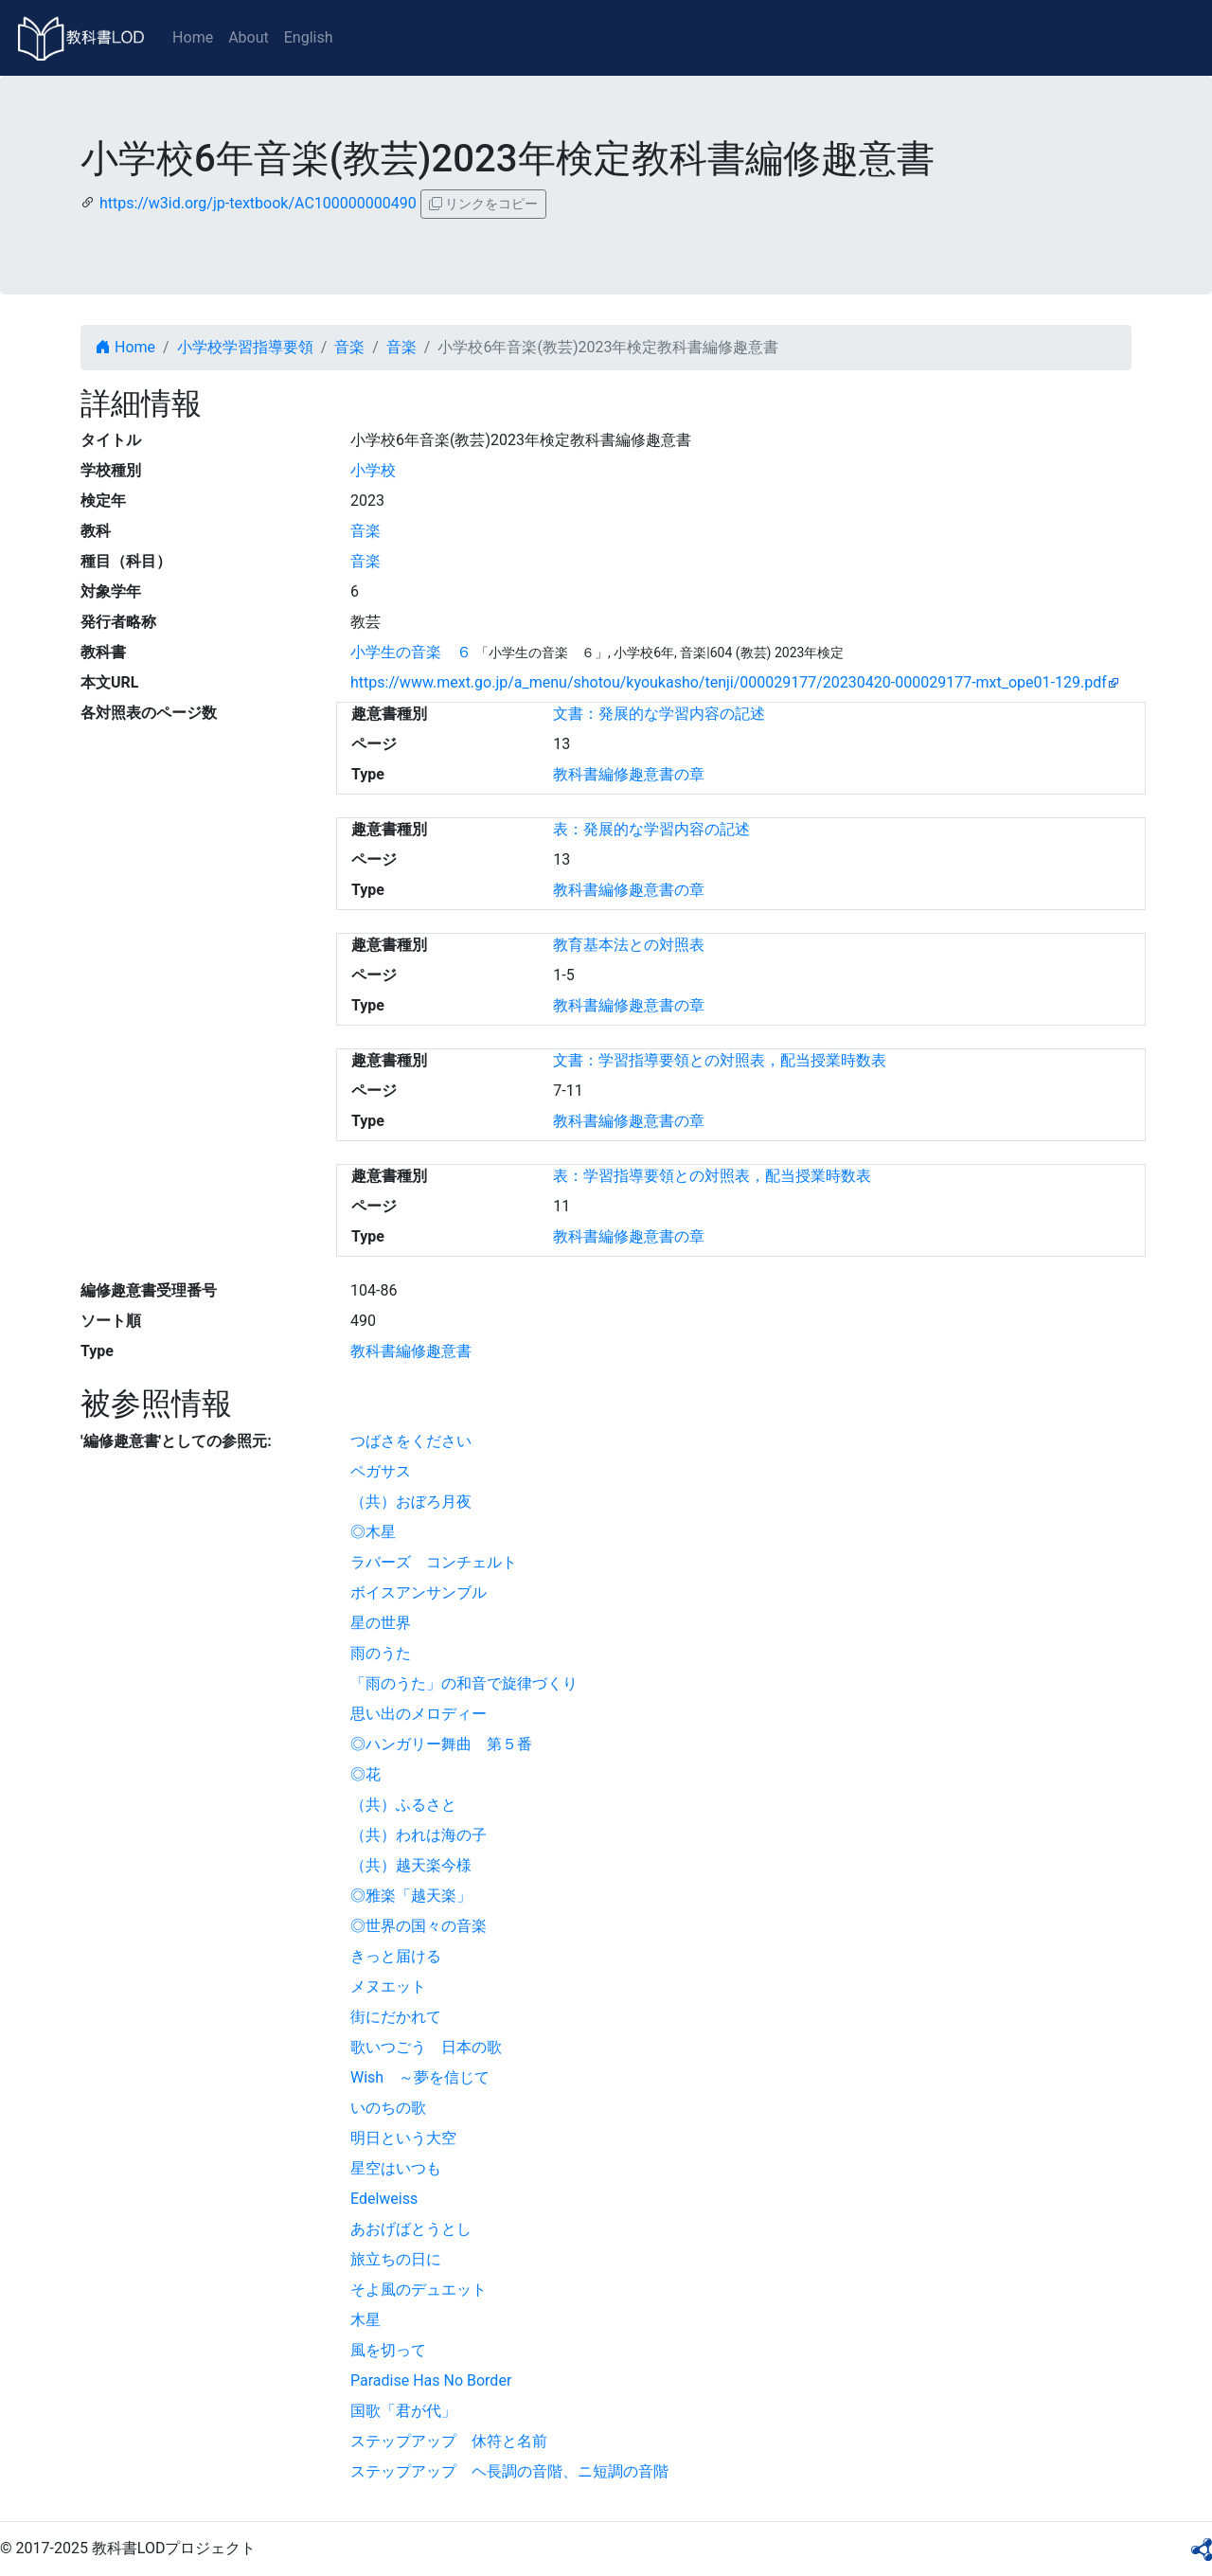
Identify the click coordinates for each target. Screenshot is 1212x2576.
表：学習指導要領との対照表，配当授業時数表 (712, 1176)
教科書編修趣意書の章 (628, 774)
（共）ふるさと (403, 1805)
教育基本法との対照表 (628, 945)
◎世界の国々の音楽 (418, 1926)
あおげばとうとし (411, 2229)
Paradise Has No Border (430, 2380)
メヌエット (388, 1986)
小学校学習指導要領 (245, 347)
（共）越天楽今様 (411, 1865)
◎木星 (373, 1532)
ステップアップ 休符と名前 (448, 2441)
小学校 (373, 470)
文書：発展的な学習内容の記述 (659, 714)
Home (192, 37)
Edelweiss (384, 2199)
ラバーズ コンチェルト (433, 1562)
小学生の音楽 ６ (411, 652)
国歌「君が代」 (403, 2411)
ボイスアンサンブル (418, 1592)
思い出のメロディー (418, 1714)
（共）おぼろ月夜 (411, 1502)
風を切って (388, 2350)
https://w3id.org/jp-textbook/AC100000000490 (258, 203)
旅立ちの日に (395, 2259)
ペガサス (380, 1471)
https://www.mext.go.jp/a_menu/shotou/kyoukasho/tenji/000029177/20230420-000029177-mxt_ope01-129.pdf (728, 682)
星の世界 (380, 1623)
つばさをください (411, 1441)
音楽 (349, 347)
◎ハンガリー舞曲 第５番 (441, 1744)
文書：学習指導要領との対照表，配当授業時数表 (719, 1060)
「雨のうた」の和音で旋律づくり (464, 1683)
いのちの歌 (388, 2108)
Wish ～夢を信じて (420, 2077)
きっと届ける (395, 1956)
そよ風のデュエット (418, 2290)
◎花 (365, 1774)
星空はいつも (395, 2168)
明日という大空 (403, 2138)
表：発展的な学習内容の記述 (651, 829)
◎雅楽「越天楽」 (411, 1896)
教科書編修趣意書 (411, 1351)
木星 (365, 2320)
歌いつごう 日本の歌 (426, 2047)
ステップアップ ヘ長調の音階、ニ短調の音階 (509, 2471)
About (248, 37)
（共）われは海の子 (418, 1835)
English (308, 37)
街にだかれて (395, 2017)
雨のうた (380, 1653)
